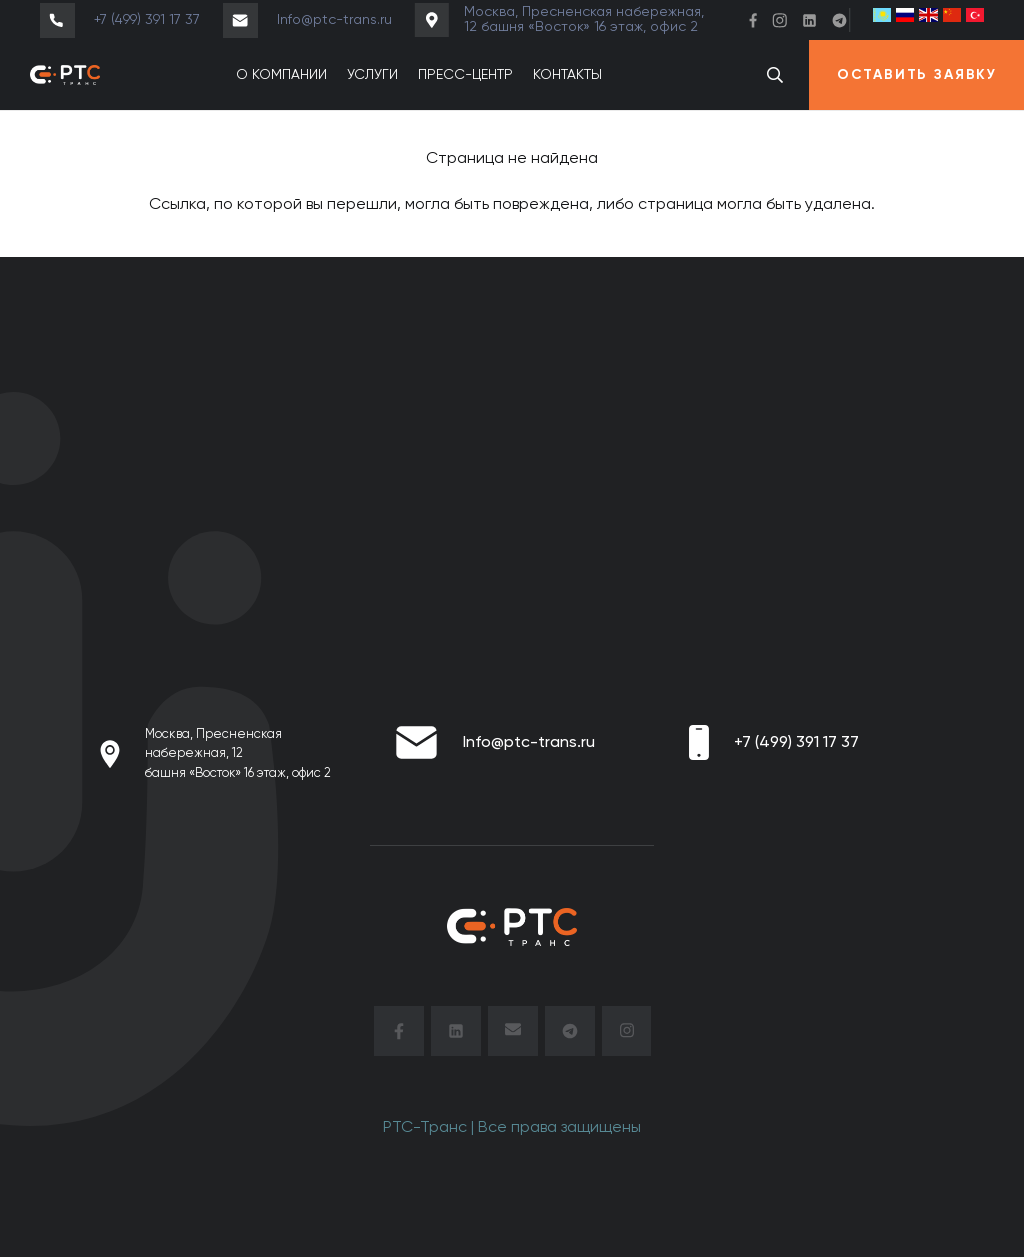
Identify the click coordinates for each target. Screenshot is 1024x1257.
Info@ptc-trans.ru (529, 743)
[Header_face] (753, 20)
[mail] (513, 1035)
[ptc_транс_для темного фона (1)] (65, 75)
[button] (775, 75)
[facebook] (399, 1035)
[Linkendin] (809, 20)
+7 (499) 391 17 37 (796, 743)
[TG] (839, 20)
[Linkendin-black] (456, 1035)
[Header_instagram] (779, 20)
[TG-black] (570, 1035)
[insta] (626, 1035)
